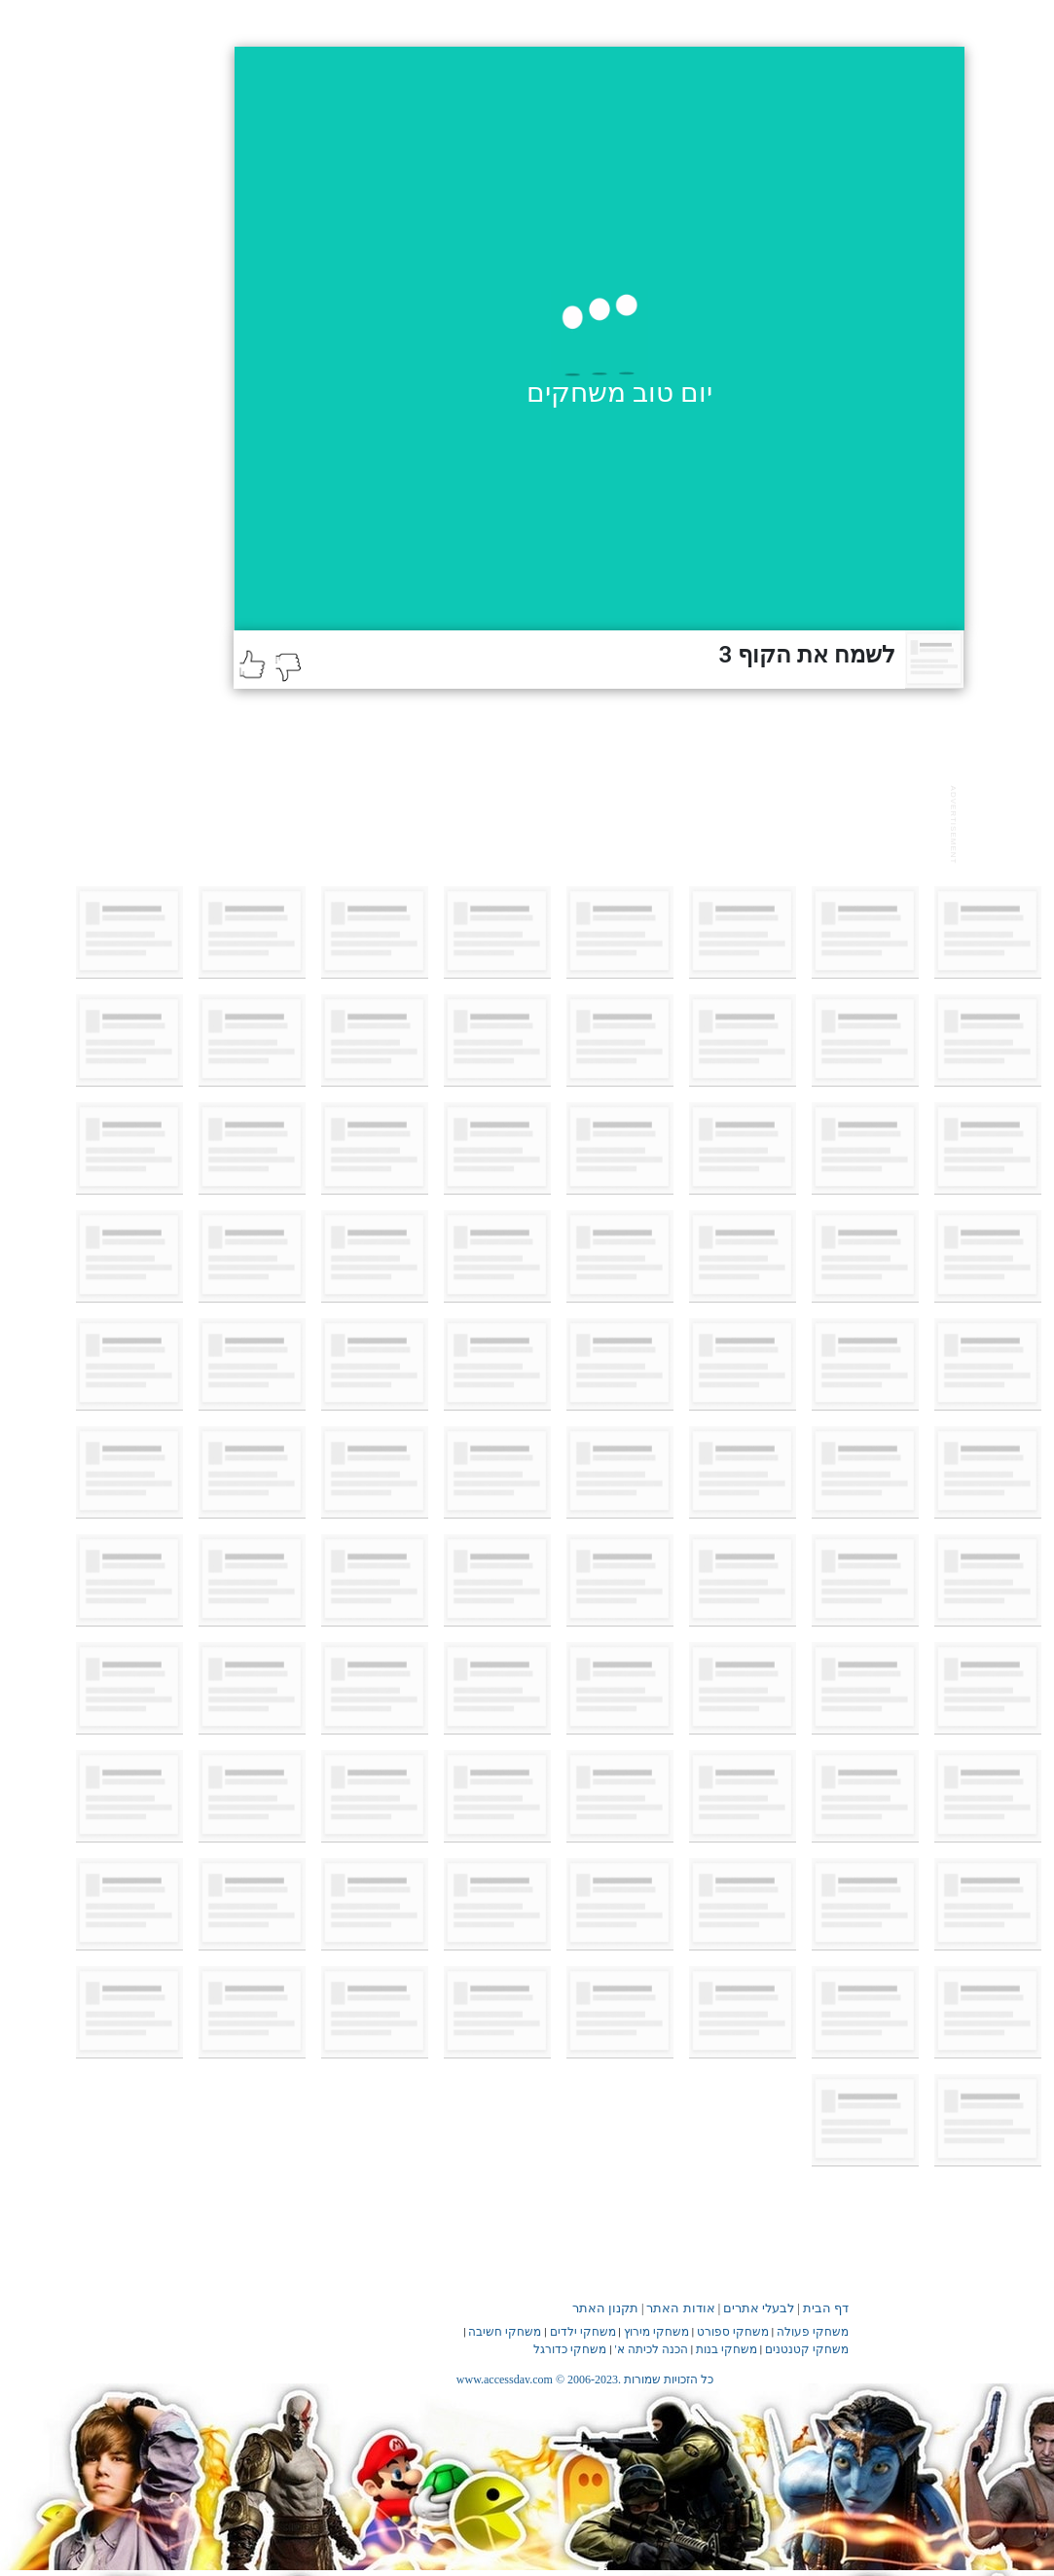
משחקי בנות (726, 2349)
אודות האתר (680, 2308)
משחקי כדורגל (569, 2349)
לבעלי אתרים (758, 2308)
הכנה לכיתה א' (651, 2349)
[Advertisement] (588, 822)
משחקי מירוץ (656, 2332)
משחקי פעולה (813, 2332)
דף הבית (826, 2308)
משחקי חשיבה (504, 2332)
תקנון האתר (605, 2308)
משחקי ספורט (733, 2332)
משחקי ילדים (583, 2332)
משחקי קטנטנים (807, 2349)
